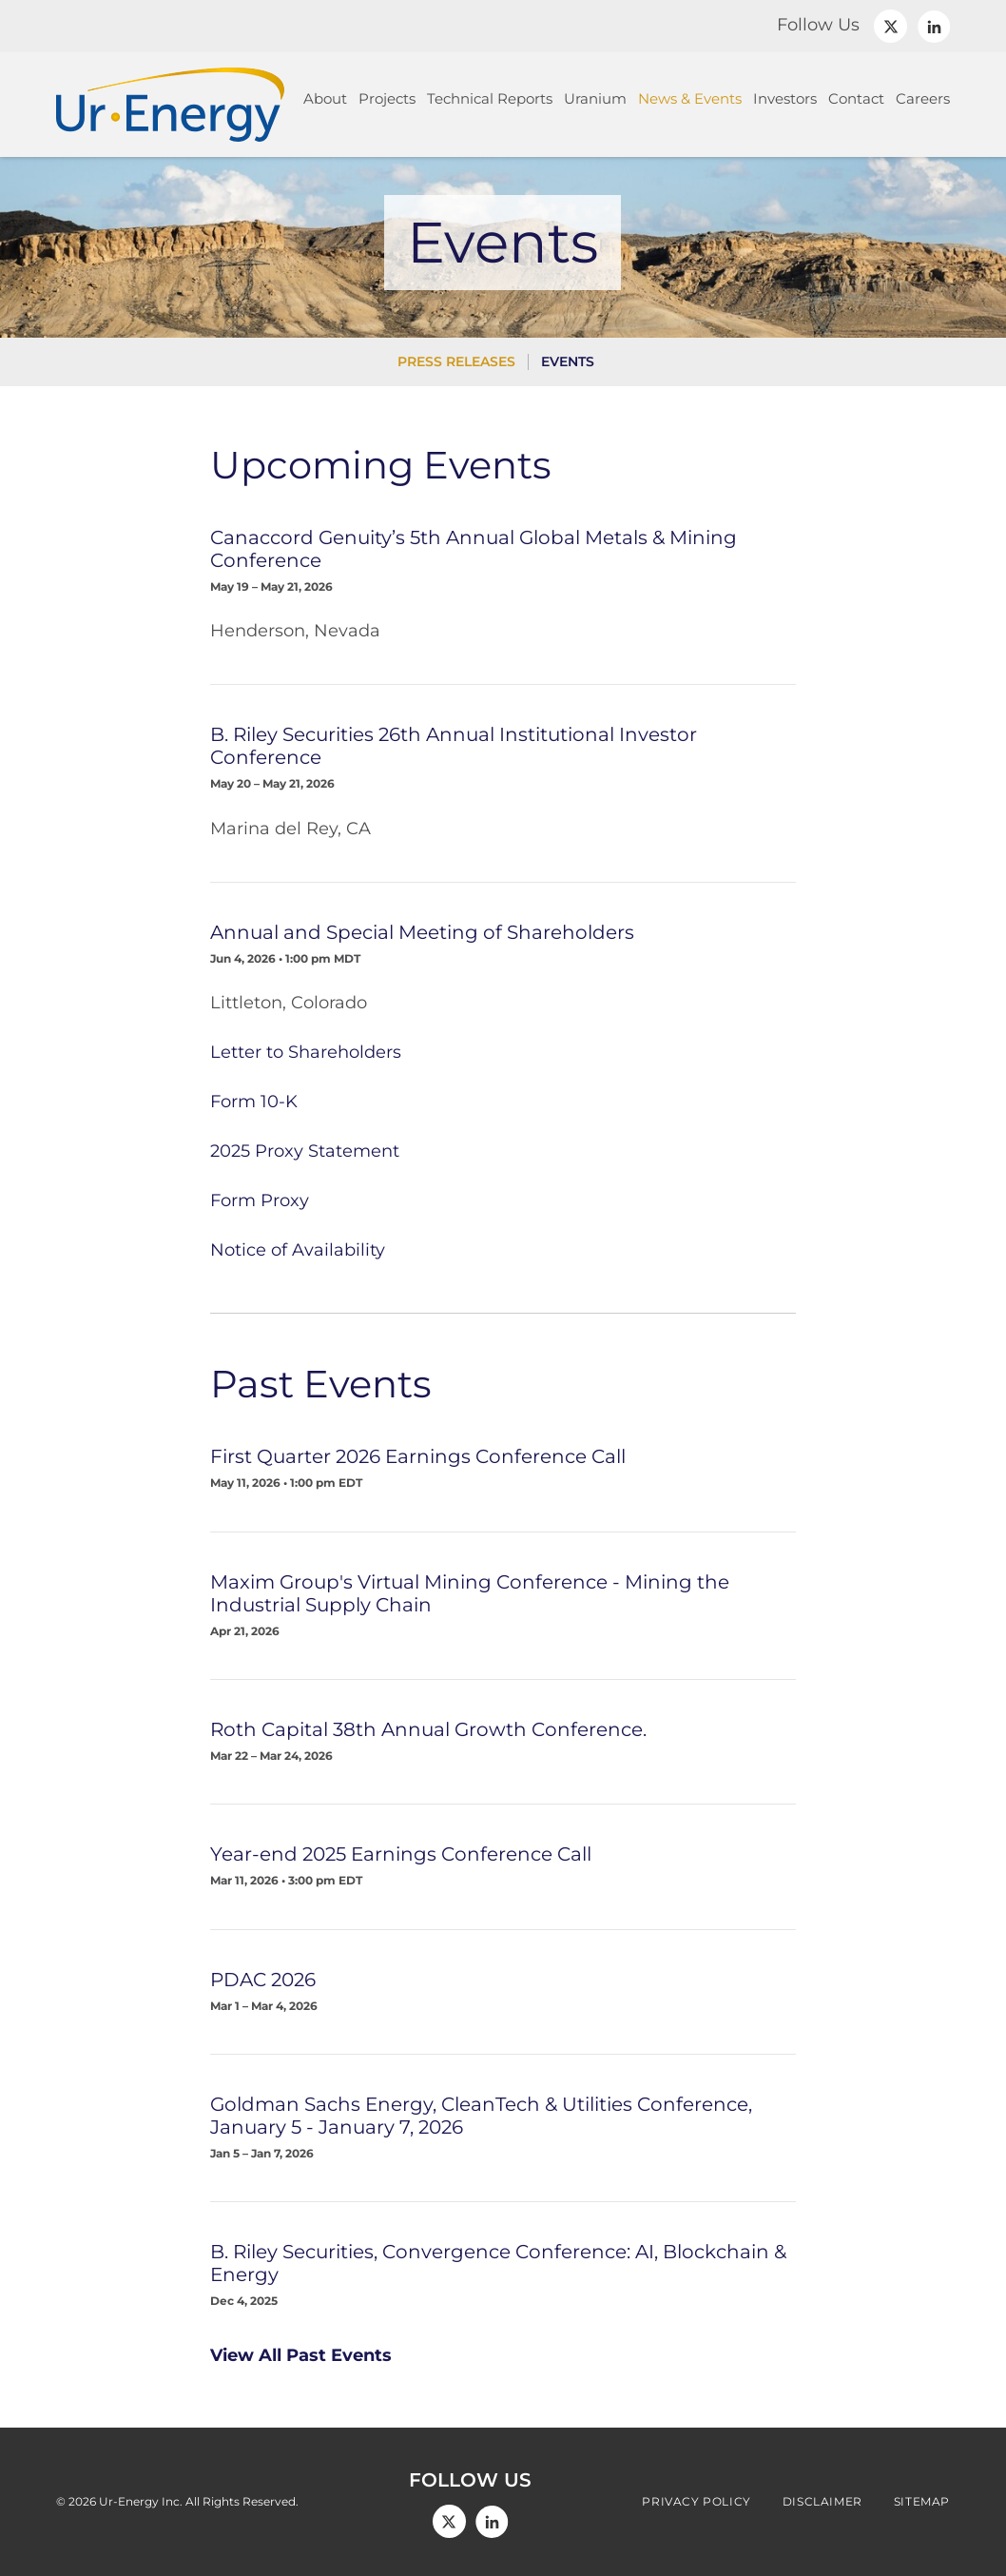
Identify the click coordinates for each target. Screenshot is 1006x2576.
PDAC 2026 (263, 1979)
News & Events (690, 98)
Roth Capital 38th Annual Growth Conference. (428, 1729)
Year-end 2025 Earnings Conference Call (400, 1854)
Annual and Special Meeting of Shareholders (422, 932)
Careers (923, 98)
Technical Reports (489, 98)
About (325, 98)
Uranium (595, 98)
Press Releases (456, 361)
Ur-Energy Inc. (141, 2501)
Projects (387, 98)
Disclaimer (822, 2502)
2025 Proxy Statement (304, 1151)
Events (567, 361)
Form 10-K (254, 1101)
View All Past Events (301, 2355)
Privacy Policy (696, 2502)
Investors (785, 98)
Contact (856, 98)
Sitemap (922, 2502)
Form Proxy (259, 1200)
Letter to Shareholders (305, 1052)
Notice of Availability (297, 1249)
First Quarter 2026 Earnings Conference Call (418, 1456)
